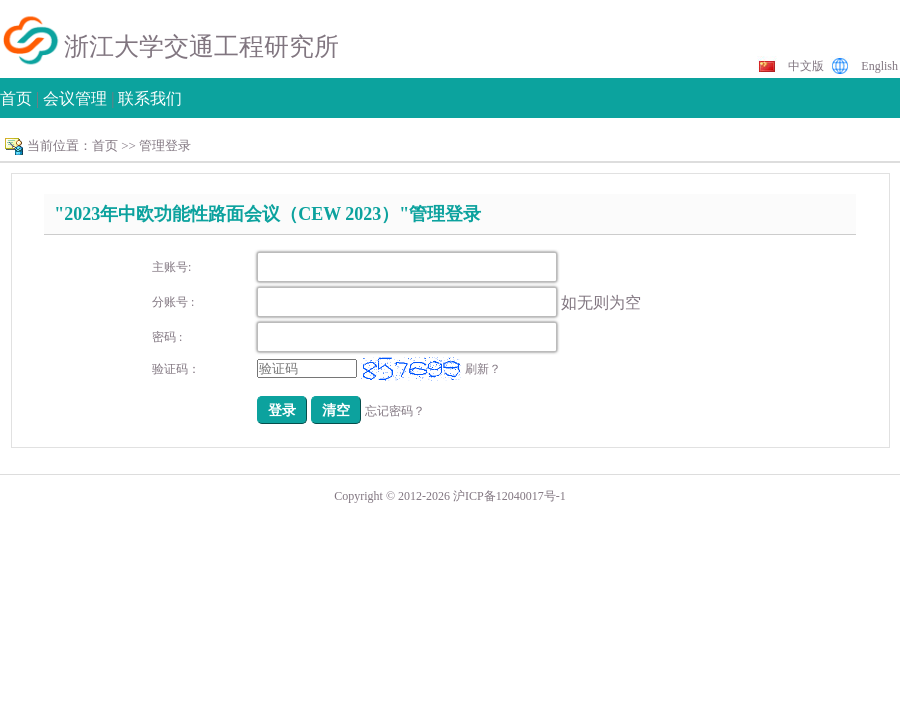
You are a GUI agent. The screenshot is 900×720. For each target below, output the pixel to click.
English (879, 66)
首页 (16, 98)
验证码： (176, 369)
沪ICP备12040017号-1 (509, 496)
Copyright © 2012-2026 (393, 496)
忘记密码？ (395, 411)
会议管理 (75, 98)
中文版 (806, 66)
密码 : (167, 337)
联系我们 (150, 98)
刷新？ (483, 369)
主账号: (171, 267)
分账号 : (173, 302)
